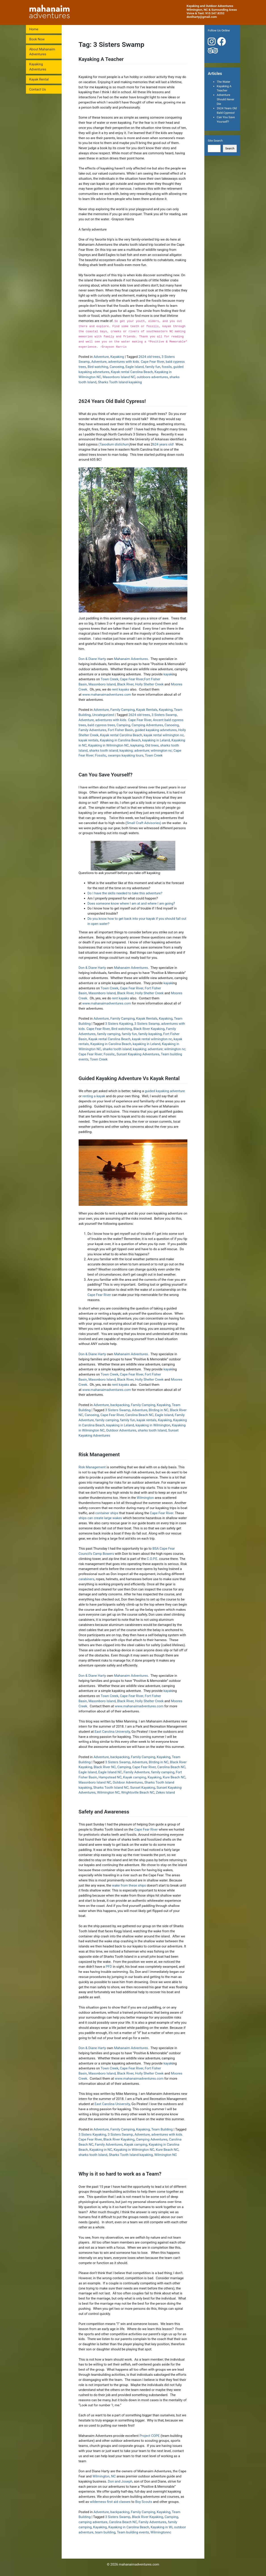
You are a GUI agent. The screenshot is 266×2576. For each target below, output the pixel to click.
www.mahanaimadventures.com (106, 695)
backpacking (119, 1405)
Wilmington (145, 1498)
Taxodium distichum (114, 444)
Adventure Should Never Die (225, 99)
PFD (109, 1967)
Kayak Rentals (146, 710)
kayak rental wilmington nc (164, 735)
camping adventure (93, 2522)
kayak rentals (88, 740)
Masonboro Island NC (119, 377)
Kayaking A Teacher (101, 59)
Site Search (215, 140)
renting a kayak (93, 1096)
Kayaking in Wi (161, 2527)
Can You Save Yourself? (106, 775)
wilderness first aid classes (110, 2502)
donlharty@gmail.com (202, 17)
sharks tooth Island (152, 1430)
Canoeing (117, 367)
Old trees (152, 745)
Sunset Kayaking (142, 1788)
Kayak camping (134, 1777)
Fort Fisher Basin (120, 730)
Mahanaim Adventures (131, 659)
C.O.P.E (152, 1559)
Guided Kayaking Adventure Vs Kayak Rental (129, 1078)
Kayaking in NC (100, 2150)
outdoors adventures (152, 377)
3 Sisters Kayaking (119, 1024)
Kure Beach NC (174, 1777)
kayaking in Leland (156, 740)
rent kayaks (120, 689)
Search (230, 148)
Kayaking (117, 357)
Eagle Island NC (110, 1772)
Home (33, 29)
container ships (106, 1513)
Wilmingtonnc (161, 2532)
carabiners (86, 1579)
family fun (152, 367)
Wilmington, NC (104, 2476)
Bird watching (98, 367)
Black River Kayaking (148, 1029)
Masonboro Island (102, 684)
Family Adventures (92, 730)
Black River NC (105, 1767)
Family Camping (122, 710)
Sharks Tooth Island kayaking (120, 382)
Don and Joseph (120, 2481)
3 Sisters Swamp (164, 715)
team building (105, 2532)
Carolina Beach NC (139, 1415)
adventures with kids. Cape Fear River (136, 362)
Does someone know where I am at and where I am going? (131, 903)
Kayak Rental (39, 79)
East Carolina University (112, 1732)
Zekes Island (165, 1792)
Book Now (37, 39)
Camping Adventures (147, 725)
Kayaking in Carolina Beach (120, 740)
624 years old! (163, 444)
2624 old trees (149, 357)
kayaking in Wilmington (153, 1425)
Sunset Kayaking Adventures (138, 1054)
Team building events (133, 2532)
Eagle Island (135, 367)
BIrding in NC (158, 1410)
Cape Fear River (99, 1295)
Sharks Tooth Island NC (111, 1788)
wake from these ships (129, 1885)
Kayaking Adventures (37, 66)
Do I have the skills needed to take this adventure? (125, 893)
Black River (125, 684)
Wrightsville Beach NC (138, 1792)
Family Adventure (137, 1772)
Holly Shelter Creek (149, 684)
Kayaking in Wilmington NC (108, 745)
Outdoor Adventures (121, 1430)
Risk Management (99, 1455)
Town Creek (109, 679)
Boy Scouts (143, 2502)
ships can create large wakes (100, 1518)
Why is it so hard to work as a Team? (120, 2174)
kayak (167, 674)
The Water (223, 81)
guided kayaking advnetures (156, 730)
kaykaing (137, 745)
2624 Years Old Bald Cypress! (112, 401)
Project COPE (150, 2436)
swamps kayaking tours (125, 755)
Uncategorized (103, 715)
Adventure (101, 357)
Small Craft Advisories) (144, 823)
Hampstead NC (109, 1777)
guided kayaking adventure (165, 1091)
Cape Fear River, (132, 679)
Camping (123, 725)
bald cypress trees (101, 725)
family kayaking (150, 1034)
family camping (108, 1034)
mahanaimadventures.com (139, 2564)
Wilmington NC (108, 1792)
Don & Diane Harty (92, 659)
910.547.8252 (214, 13)
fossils (167, 367)
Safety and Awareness (104, 1812)
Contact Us (37, 89)
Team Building (162, 2129)
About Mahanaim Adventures (42, 51)
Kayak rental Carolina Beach (132, 372)
